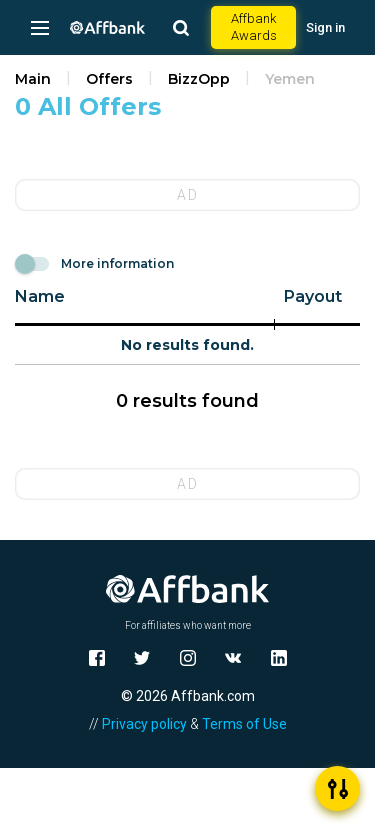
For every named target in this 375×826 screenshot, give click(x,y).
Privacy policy (144, 724)
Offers (109, 79)
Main (33, 79)
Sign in (325, 27)
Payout (313, 296)
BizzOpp (199, 79)
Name (40, 296)
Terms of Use (244, 724)
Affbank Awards (254, 27)
